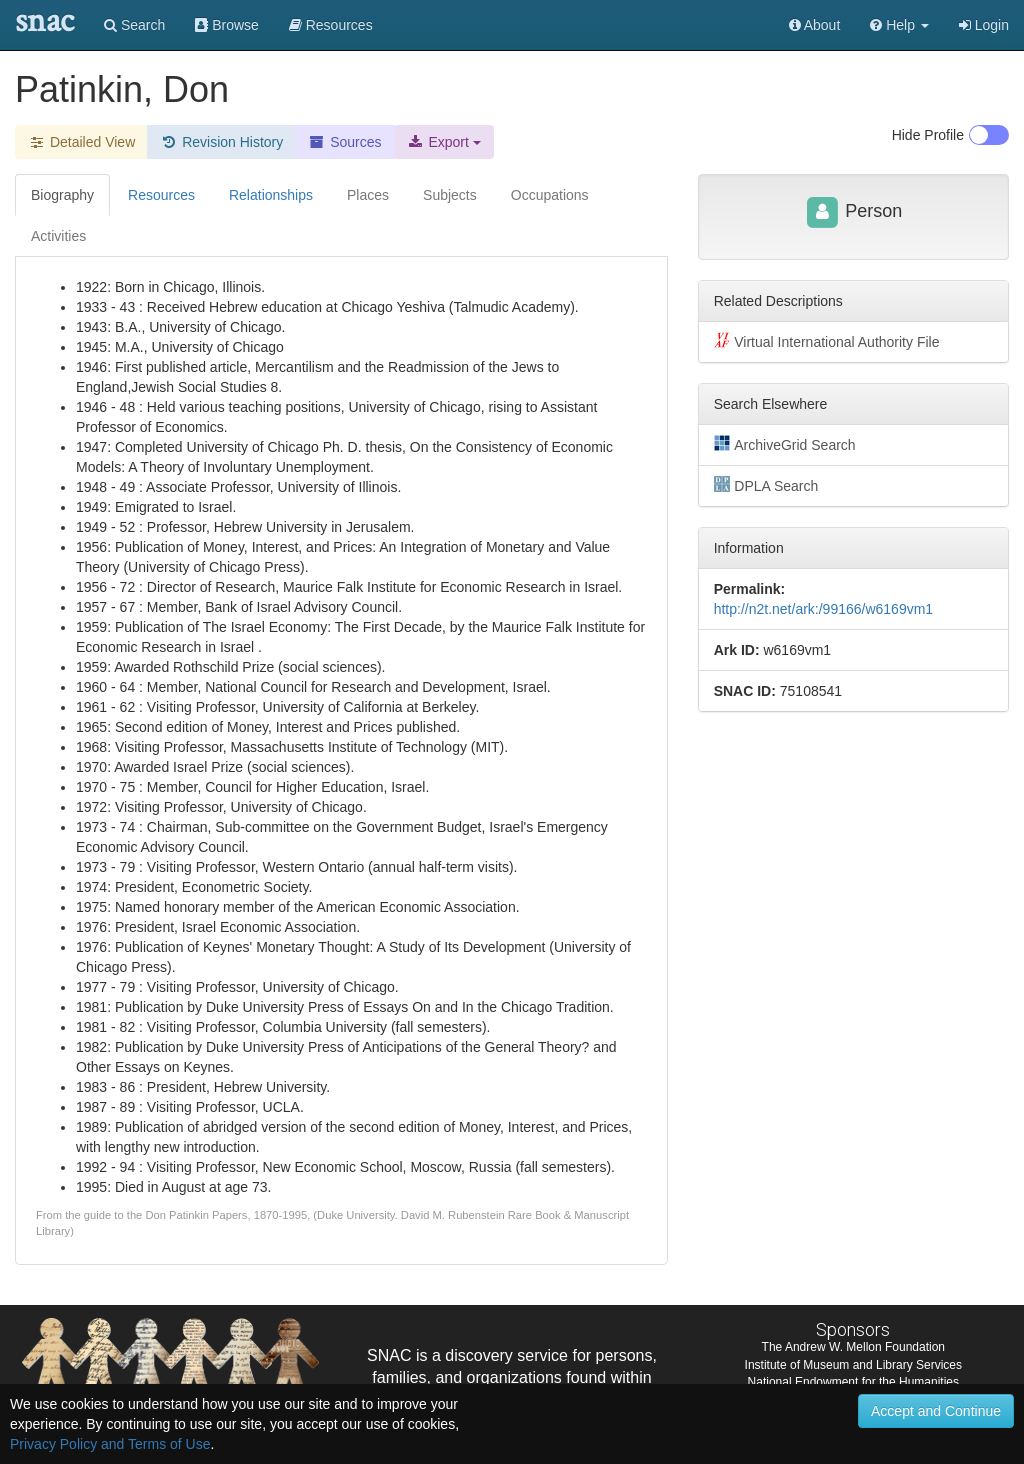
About (815, 25)
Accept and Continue (936, 1411)
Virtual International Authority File (827, 341)
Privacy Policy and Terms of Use (110, 1444)
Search (134, 25)
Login (984, 25)
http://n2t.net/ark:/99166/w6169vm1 (823, 609)
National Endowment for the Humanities (853, 1382)
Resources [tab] (161, 195)
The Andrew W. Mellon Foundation (853, 1347)
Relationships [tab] (271, 195)
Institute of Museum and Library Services (853, 1365)
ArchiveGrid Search (785, 444)
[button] (899, 25)
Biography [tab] (62, 195)
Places (368, 195)
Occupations (550, 195)
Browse (227, 25)
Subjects (450, 195)
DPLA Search (766, 485)
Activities (58, 236)
